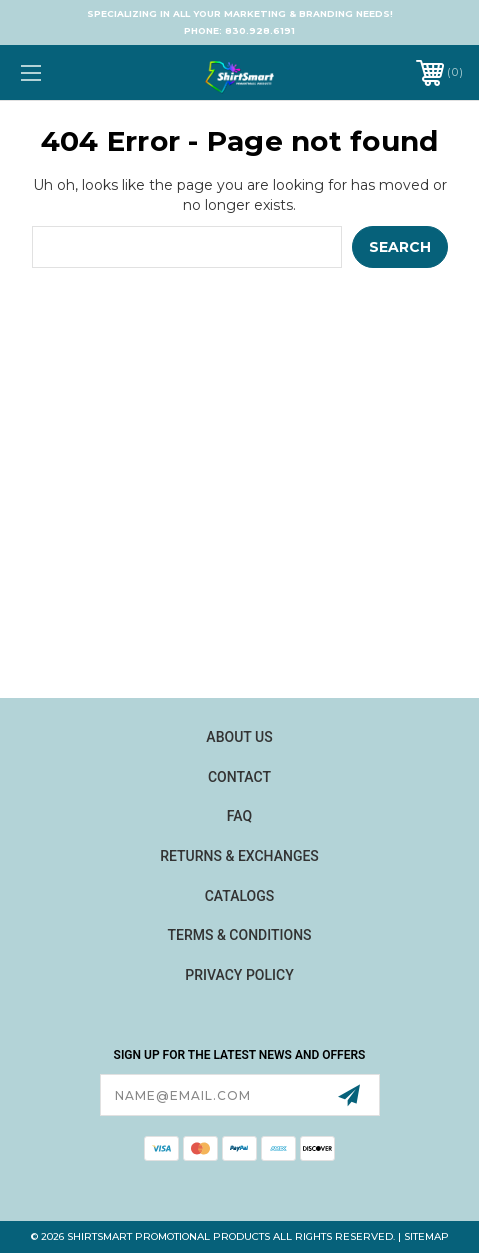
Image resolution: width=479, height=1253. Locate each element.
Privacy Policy (239, 975)
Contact (239, 777)
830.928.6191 (260, 30)
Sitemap (426, 1236)
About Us (239, 737)
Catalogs (240, 896)
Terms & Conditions (239, 935)
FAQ (239, 816)
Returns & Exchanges (239, 856)
